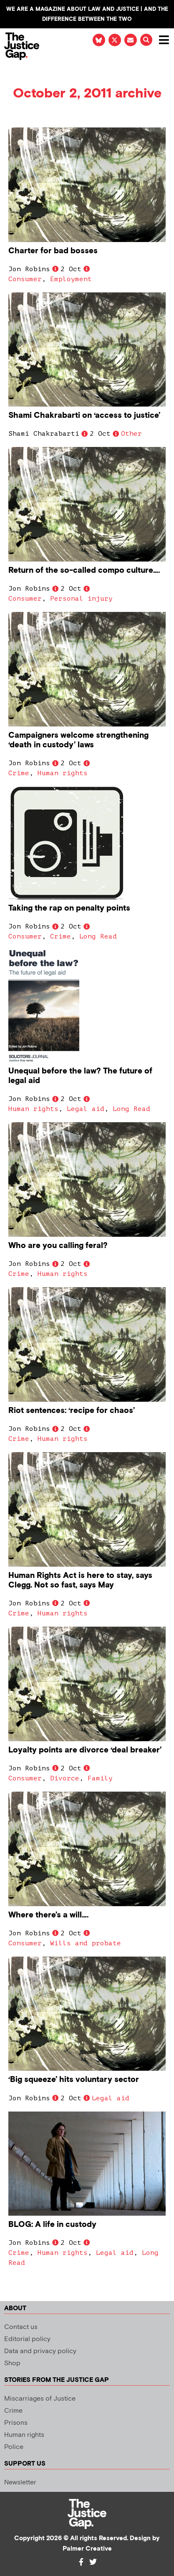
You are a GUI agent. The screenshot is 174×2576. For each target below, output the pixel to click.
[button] (146, 39)
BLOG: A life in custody (52, 2224)
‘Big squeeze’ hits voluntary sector (73, 2079)
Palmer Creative (87, 2549)
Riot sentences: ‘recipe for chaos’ (71, 1410)
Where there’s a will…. (48, 1915)
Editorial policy (27, 2339)
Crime (18, 773)
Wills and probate (85, 1943)
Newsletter (20, 2482)
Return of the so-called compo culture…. (84, 570)
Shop (12, 2363)
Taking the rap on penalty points (69, 908)
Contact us (21, 2327)
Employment (71, 279)
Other (131, 433)
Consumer (25, 279)
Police (13, 2447)
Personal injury (81, 598)
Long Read (98, 936)
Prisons (16, 2423)
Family (100, 1778)
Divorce (64, 1778)
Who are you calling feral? (58, 1246)
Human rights (63, 773)
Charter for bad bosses (53, 251)
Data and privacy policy (40, 2351)
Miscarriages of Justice (40, 2398)
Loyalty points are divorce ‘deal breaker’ (84, 1750)
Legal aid (85, 1109)
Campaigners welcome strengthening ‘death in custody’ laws (78, 740)
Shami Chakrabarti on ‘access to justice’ (84, 415)
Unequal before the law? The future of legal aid (80, 1076)
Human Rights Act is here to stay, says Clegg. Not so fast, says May (80, 1580)
